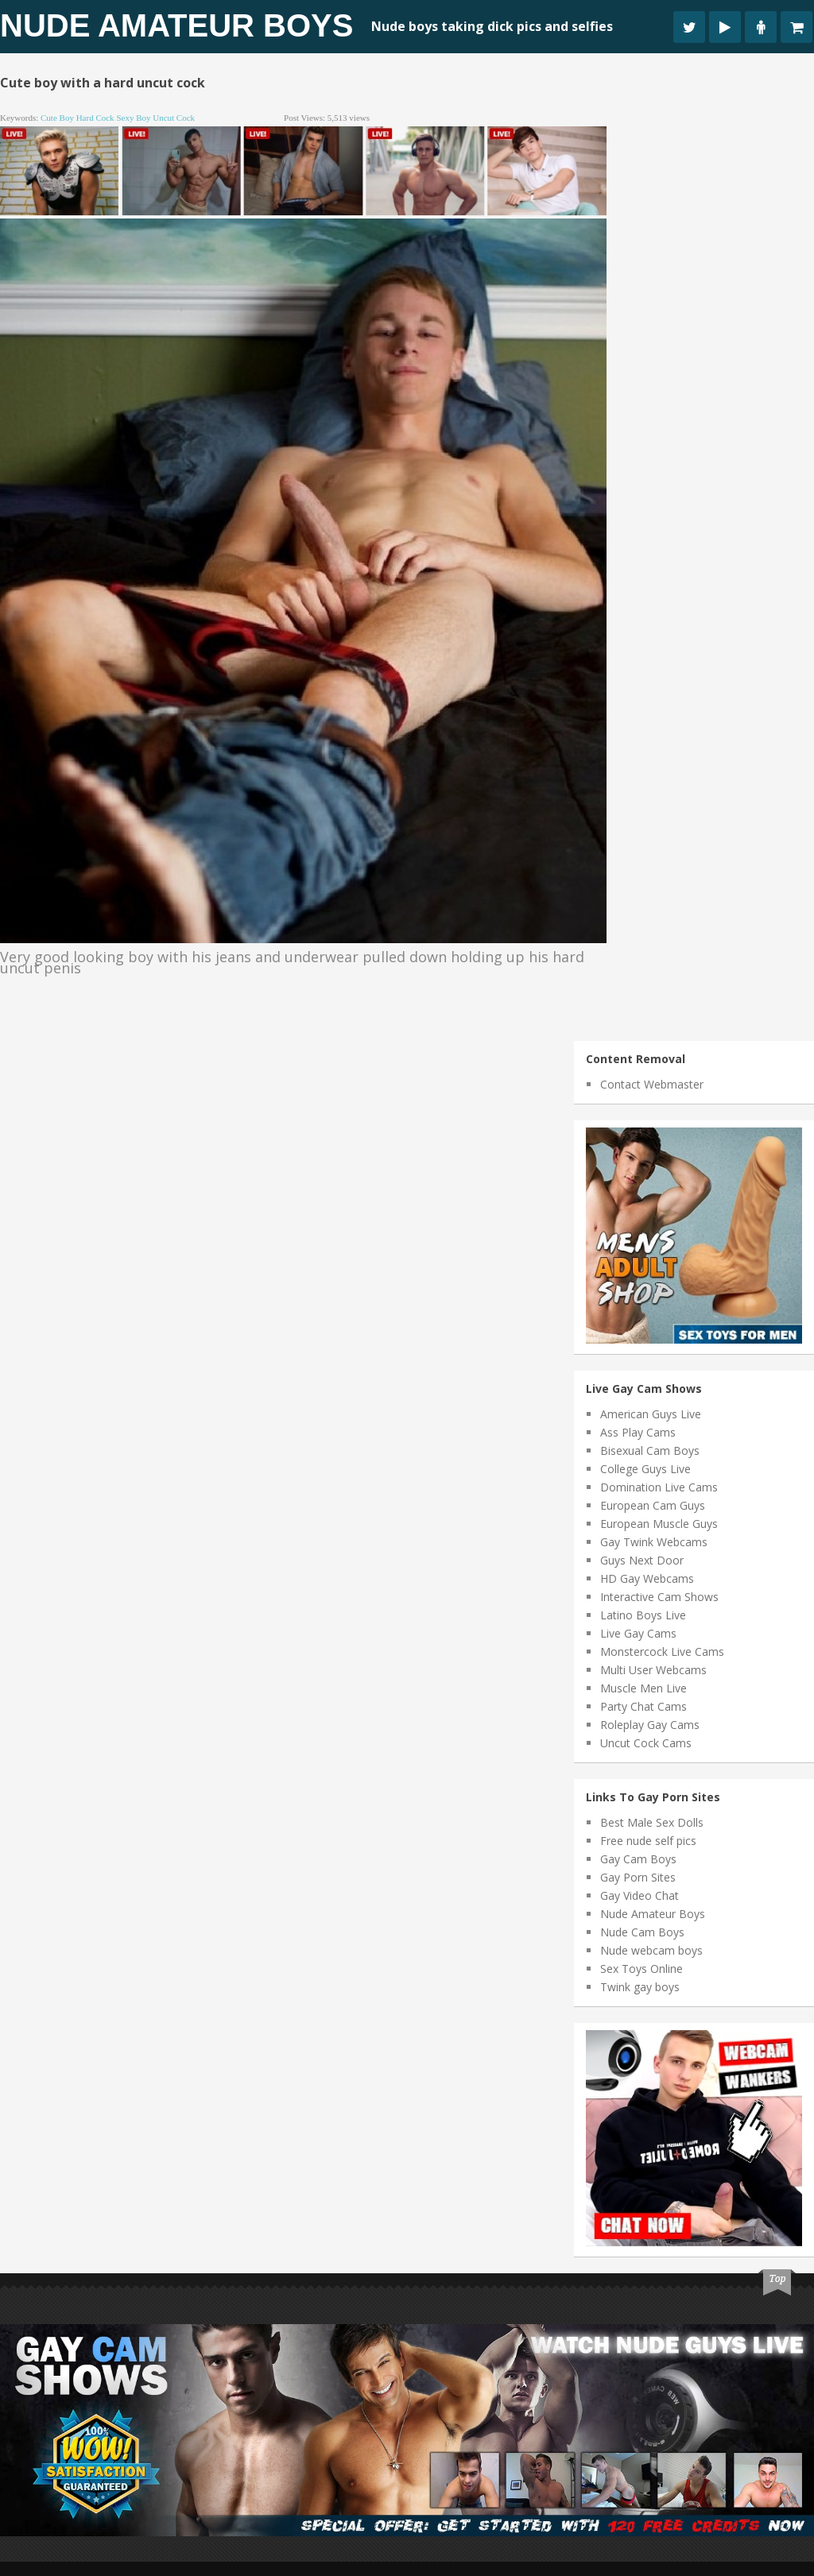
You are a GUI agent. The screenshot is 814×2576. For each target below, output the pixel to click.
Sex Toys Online (641, 1968)
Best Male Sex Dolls (652, 1822)
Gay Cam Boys (638, 1858)
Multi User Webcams (653, 1669)
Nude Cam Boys (642, 1932)
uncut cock (174, 117)
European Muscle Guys (659, 1523)
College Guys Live (645, 1468)
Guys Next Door (642, 1560)
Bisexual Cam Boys (650, 1450)
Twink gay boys (640, 1986)
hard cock (95, 117)
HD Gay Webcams (647, 1578)
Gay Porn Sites (638, 1877)
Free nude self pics (648, 1840)
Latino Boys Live (643, 1615)
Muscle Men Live (643, 1688)
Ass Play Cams (638, 1432)
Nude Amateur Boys (176, 25)
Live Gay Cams (638, 1633)
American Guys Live (650, 1413)
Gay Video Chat (639, 1895)
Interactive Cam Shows (659, 1596)
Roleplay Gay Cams (650, 1724)
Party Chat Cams (643, 1706)
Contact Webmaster (652, 1084)
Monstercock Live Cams (662, 1651)
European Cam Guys (652, 1505)
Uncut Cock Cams (646, 1742)
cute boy (57, 117)
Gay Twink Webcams (653, 1541)
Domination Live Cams (659, 1487)
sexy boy (133, 117)
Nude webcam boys (651, 1950)
